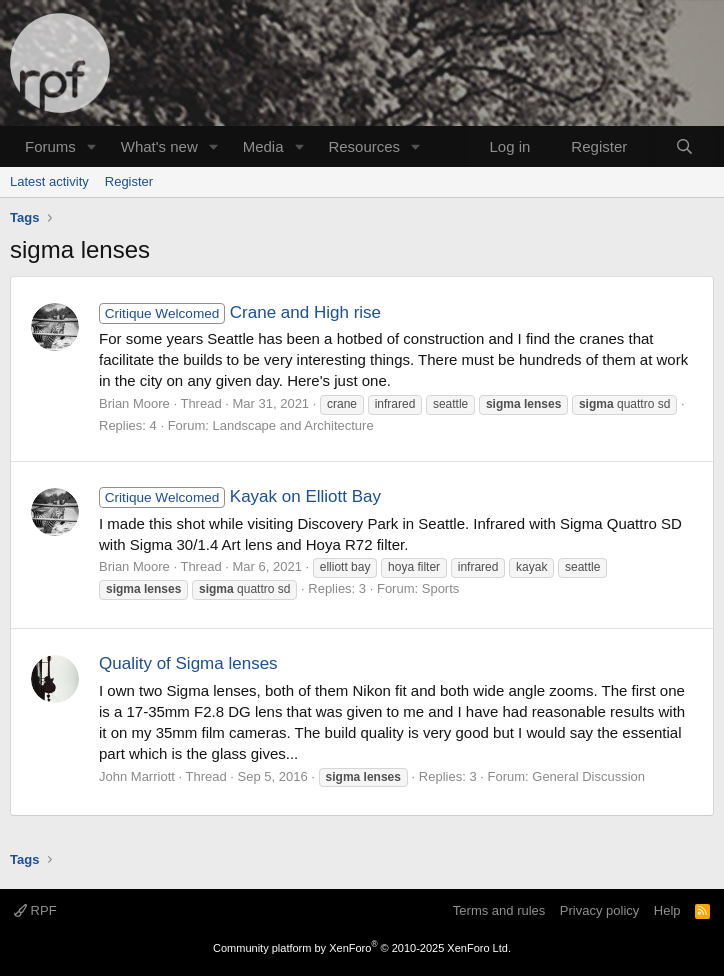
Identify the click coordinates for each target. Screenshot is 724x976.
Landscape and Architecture (292, 425)
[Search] (684, 146)
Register (129, 181)
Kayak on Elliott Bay (240, 496)
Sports (441, 588)
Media (263, 146)
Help (667, 910)
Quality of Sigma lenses (188, 663)
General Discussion (588, 776)
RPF (35, 910)
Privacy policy (599, 910)
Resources (364, 146)
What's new (159, 146)
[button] (92, 146)
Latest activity (49, 181)
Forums (50, 146)
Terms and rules (499, 910)
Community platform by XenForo (362, 948)
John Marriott (137, 776)
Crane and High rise (240, 312)
